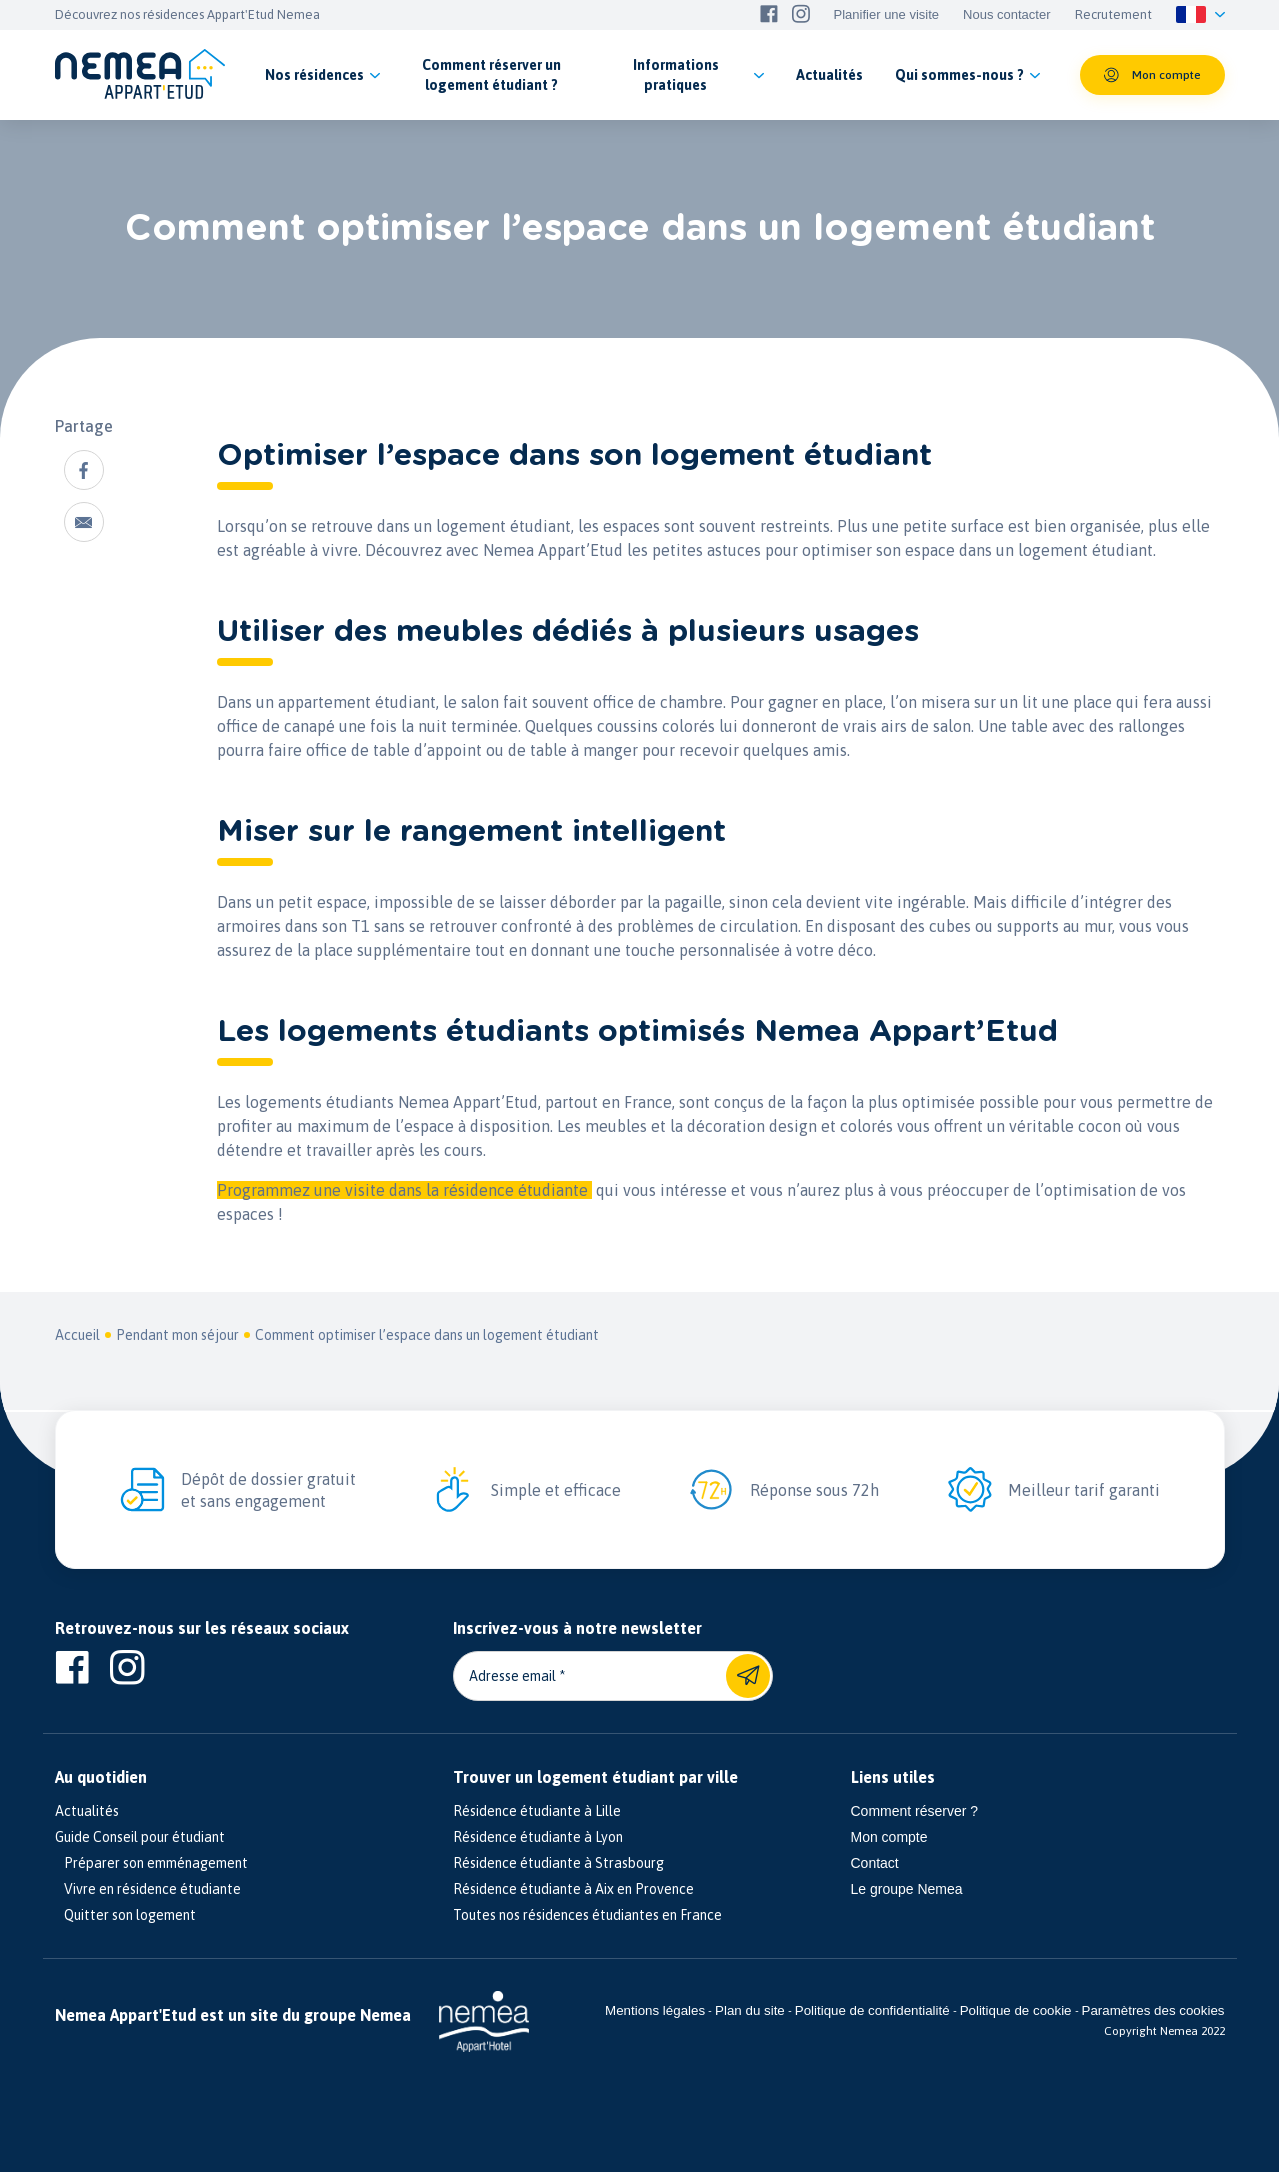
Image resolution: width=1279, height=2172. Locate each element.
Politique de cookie (1016, 2010)
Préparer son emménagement (151, 1863)
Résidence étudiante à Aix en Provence (573, 1889)
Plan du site (750, 2010)
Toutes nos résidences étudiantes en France (587, 1915)
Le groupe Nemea (907, 1889)
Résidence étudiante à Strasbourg (558, 1863)
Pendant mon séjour (177, 1335)
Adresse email (512, 1676)
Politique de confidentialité (872, 2010)
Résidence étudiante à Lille (537, 1811)
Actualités (87, 1811)
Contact (875, 1863)
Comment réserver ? (915, 1811)
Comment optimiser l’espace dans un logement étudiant (427, 1335)
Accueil (77, 1335)
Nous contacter (1006, 15)
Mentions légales (655, 2010)
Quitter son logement (125, 1915)
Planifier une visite (887, 15)
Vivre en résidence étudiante (148, 1889)
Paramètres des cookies (1153, 2010)
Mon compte (889, 1837)
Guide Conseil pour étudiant (140, 1837)
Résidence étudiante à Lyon (538, 1837)
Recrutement (1113, 15)
